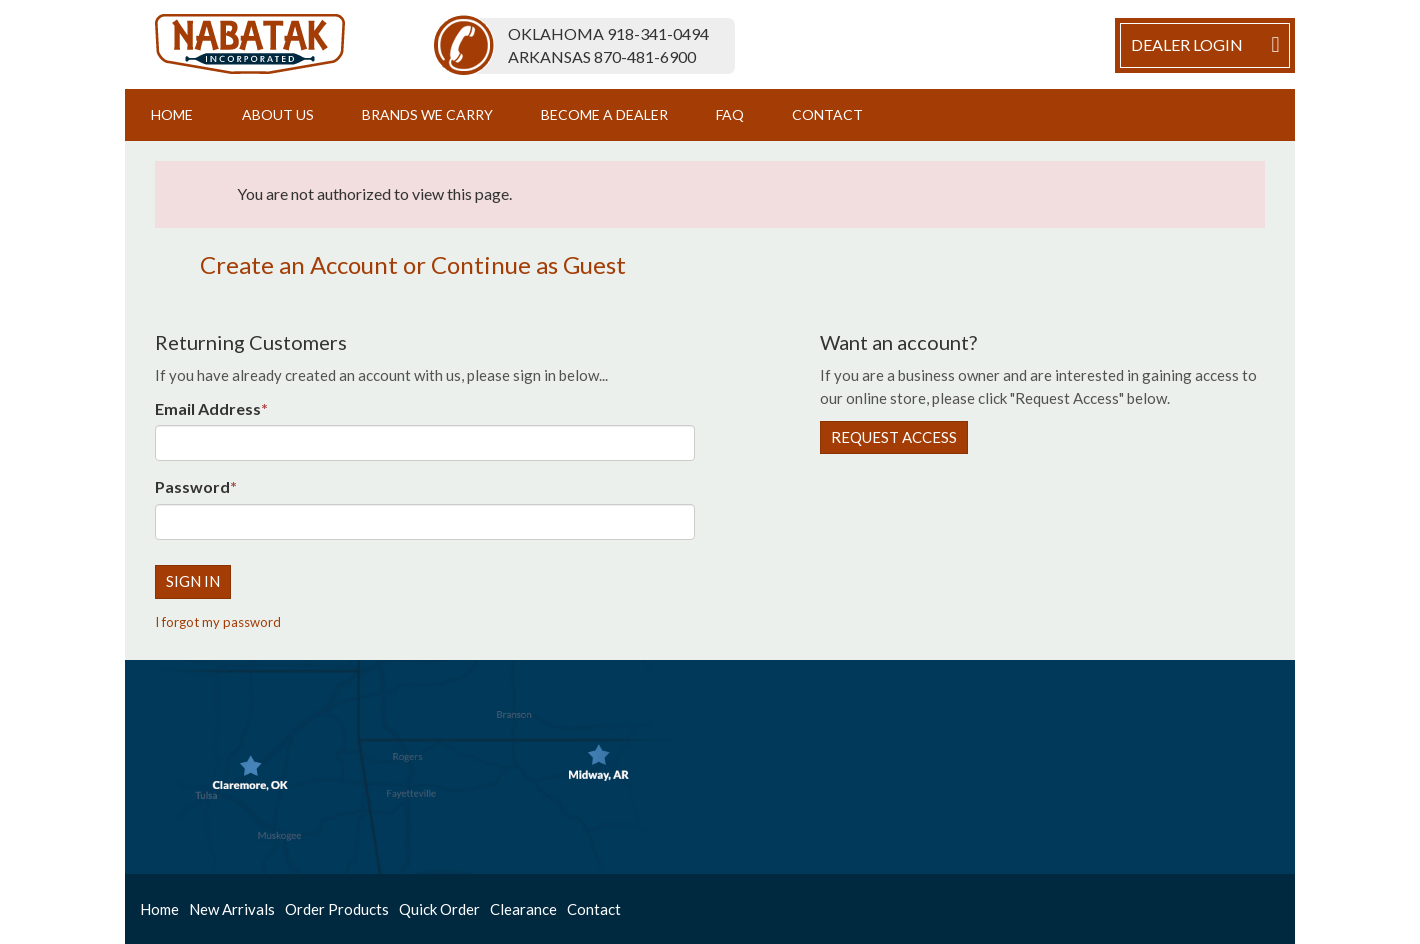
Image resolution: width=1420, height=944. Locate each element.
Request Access (894, 437)
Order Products (337, 909)
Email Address (208, 408)
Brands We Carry (427, 114)
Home (172, 114)
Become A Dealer (604, 114)
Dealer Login (1208, 44)
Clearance (523, 909)
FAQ (730, 114)
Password (192, 486)
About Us (278, 114)
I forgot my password (218, 622)
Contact (827, 114)
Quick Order (439, 909)
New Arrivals (232, 909)
